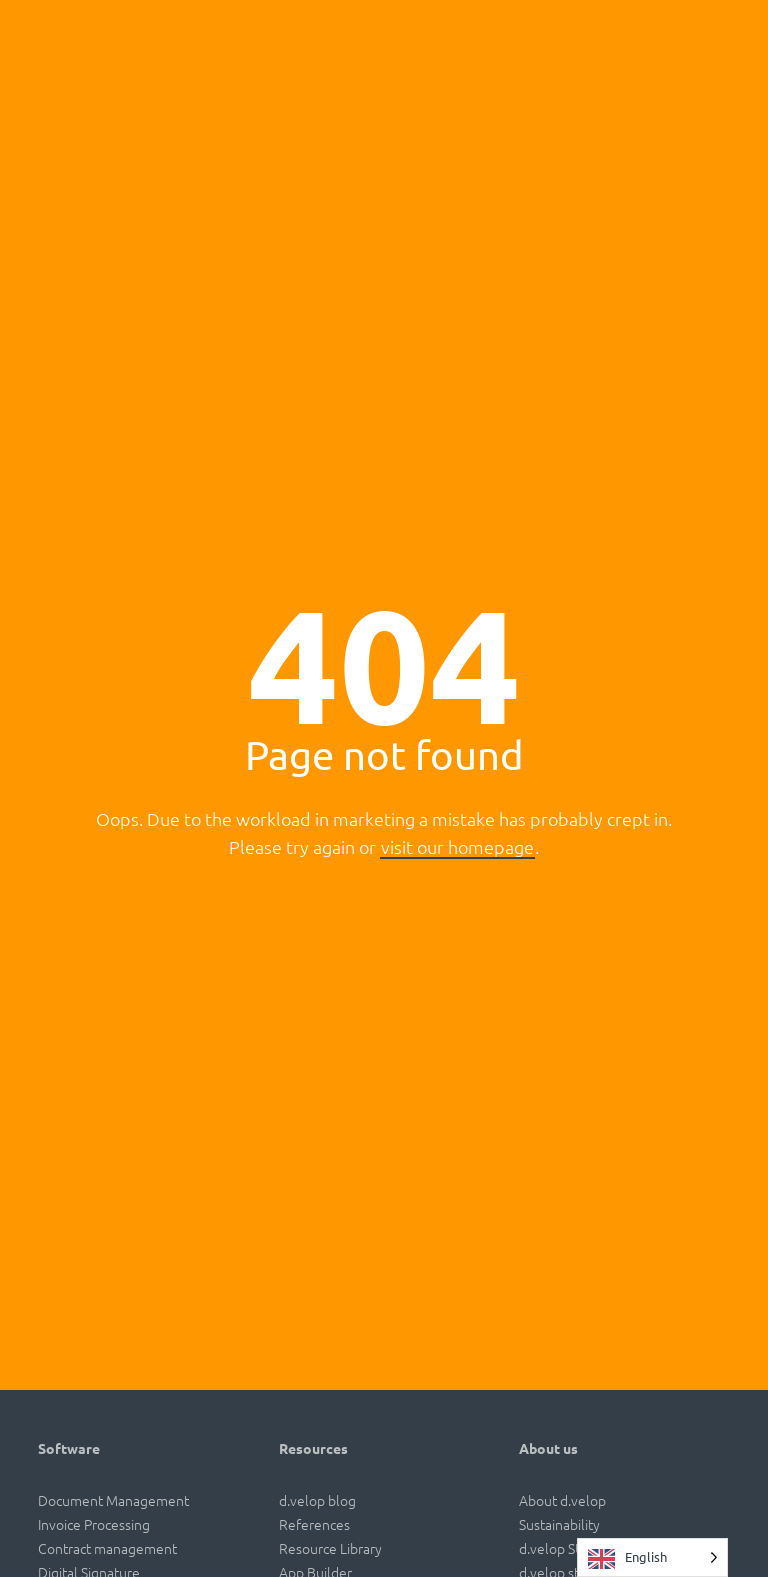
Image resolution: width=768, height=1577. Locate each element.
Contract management (107, 1548)
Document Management (113, 1500)
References (314, 1524)
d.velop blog (317, 1500)
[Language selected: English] (652, 1557)
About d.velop (562, 1500)
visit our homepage (457, 846)
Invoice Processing (94, 1524)
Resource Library (330, 1548)
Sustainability (559, 1524)
